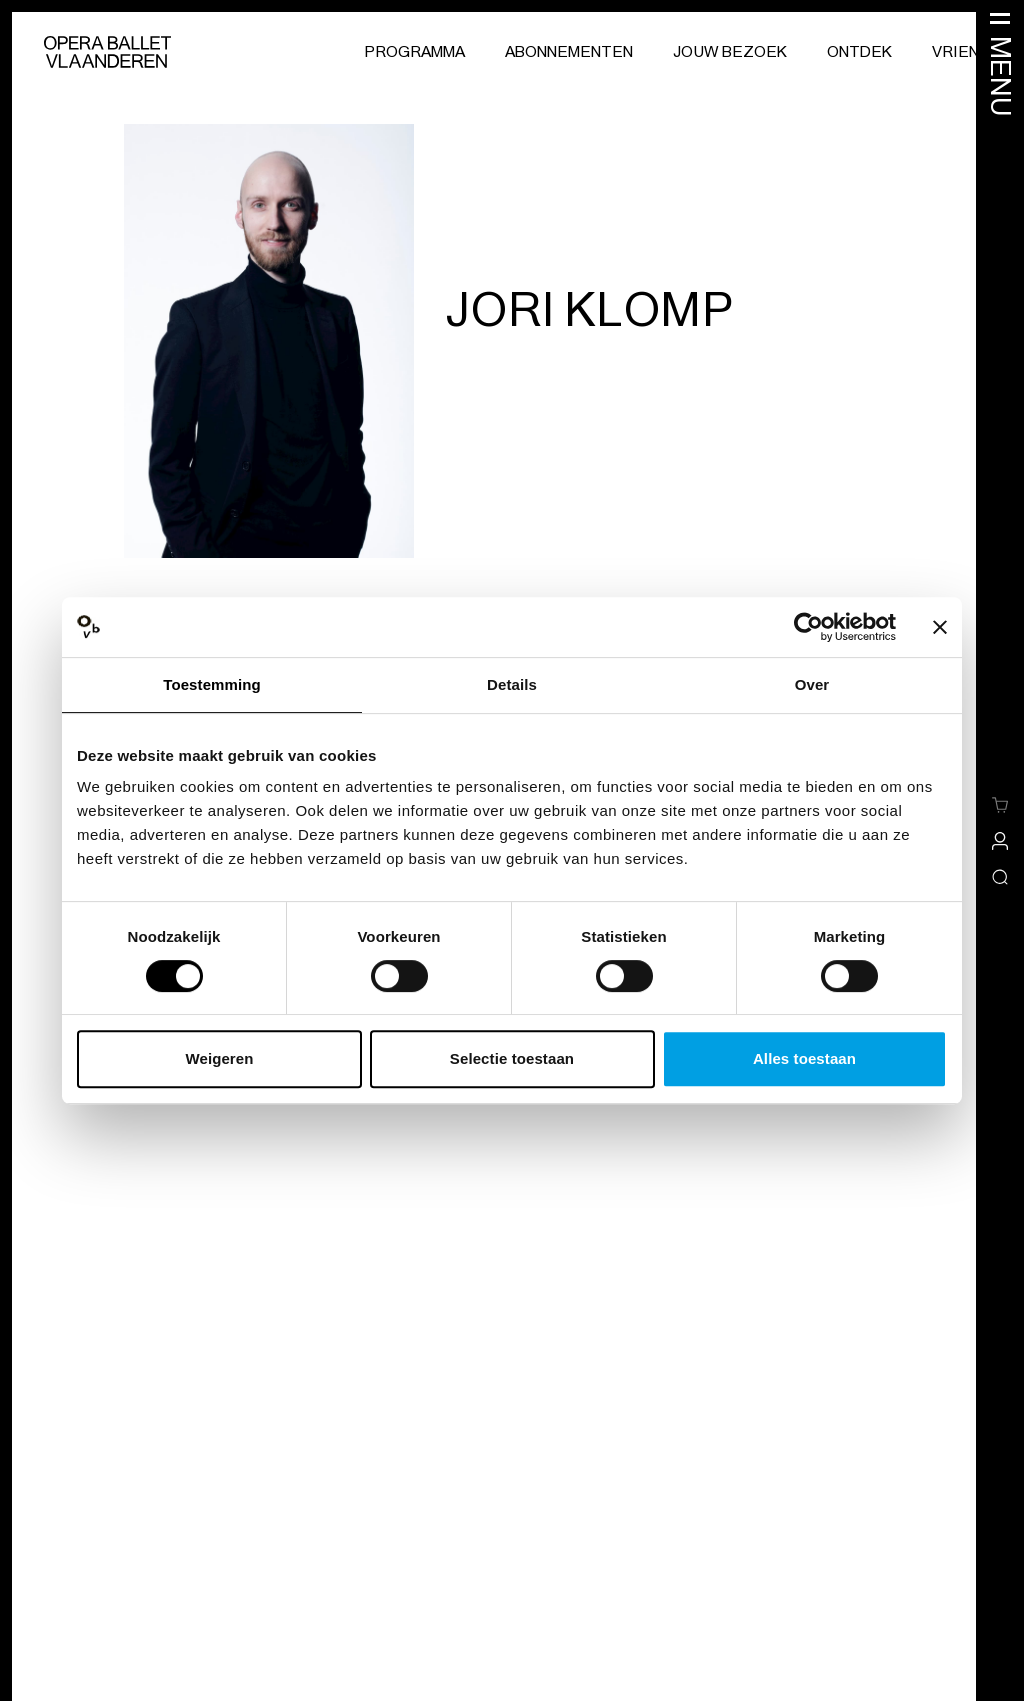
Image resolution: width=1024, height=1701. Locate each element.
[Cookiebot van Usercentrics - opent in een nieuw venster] (808, 627)
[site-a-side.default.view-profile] (1000, 841)
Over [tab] (812, 684)
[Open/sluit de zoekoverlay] (1000, 877)
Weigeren (219, 1058)
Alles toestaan (804, 1058)
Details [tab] (512, 684)
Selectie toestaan (512, 1058)
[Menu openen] (1000, 62)
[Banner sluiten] (940, 627)
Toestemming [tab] (212, 684)
